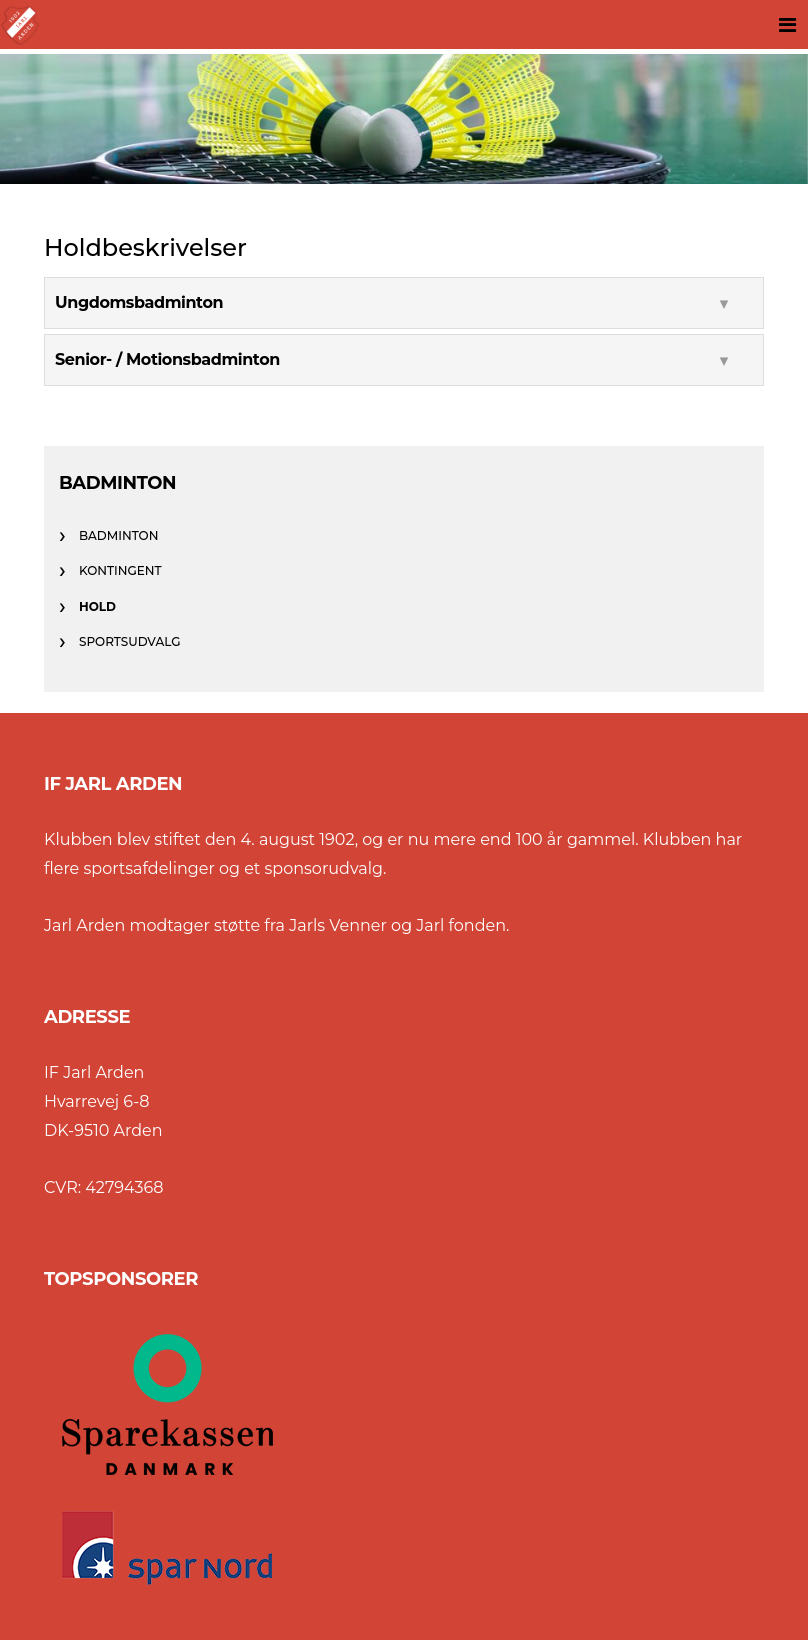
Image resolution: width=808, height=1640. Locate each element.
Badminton (118, 535)
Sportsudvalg (129, 641)
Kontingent (120, 570)
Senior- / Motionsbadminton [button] (167, 359)
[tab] (404, 303)
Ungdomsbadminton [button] (139, 302)
